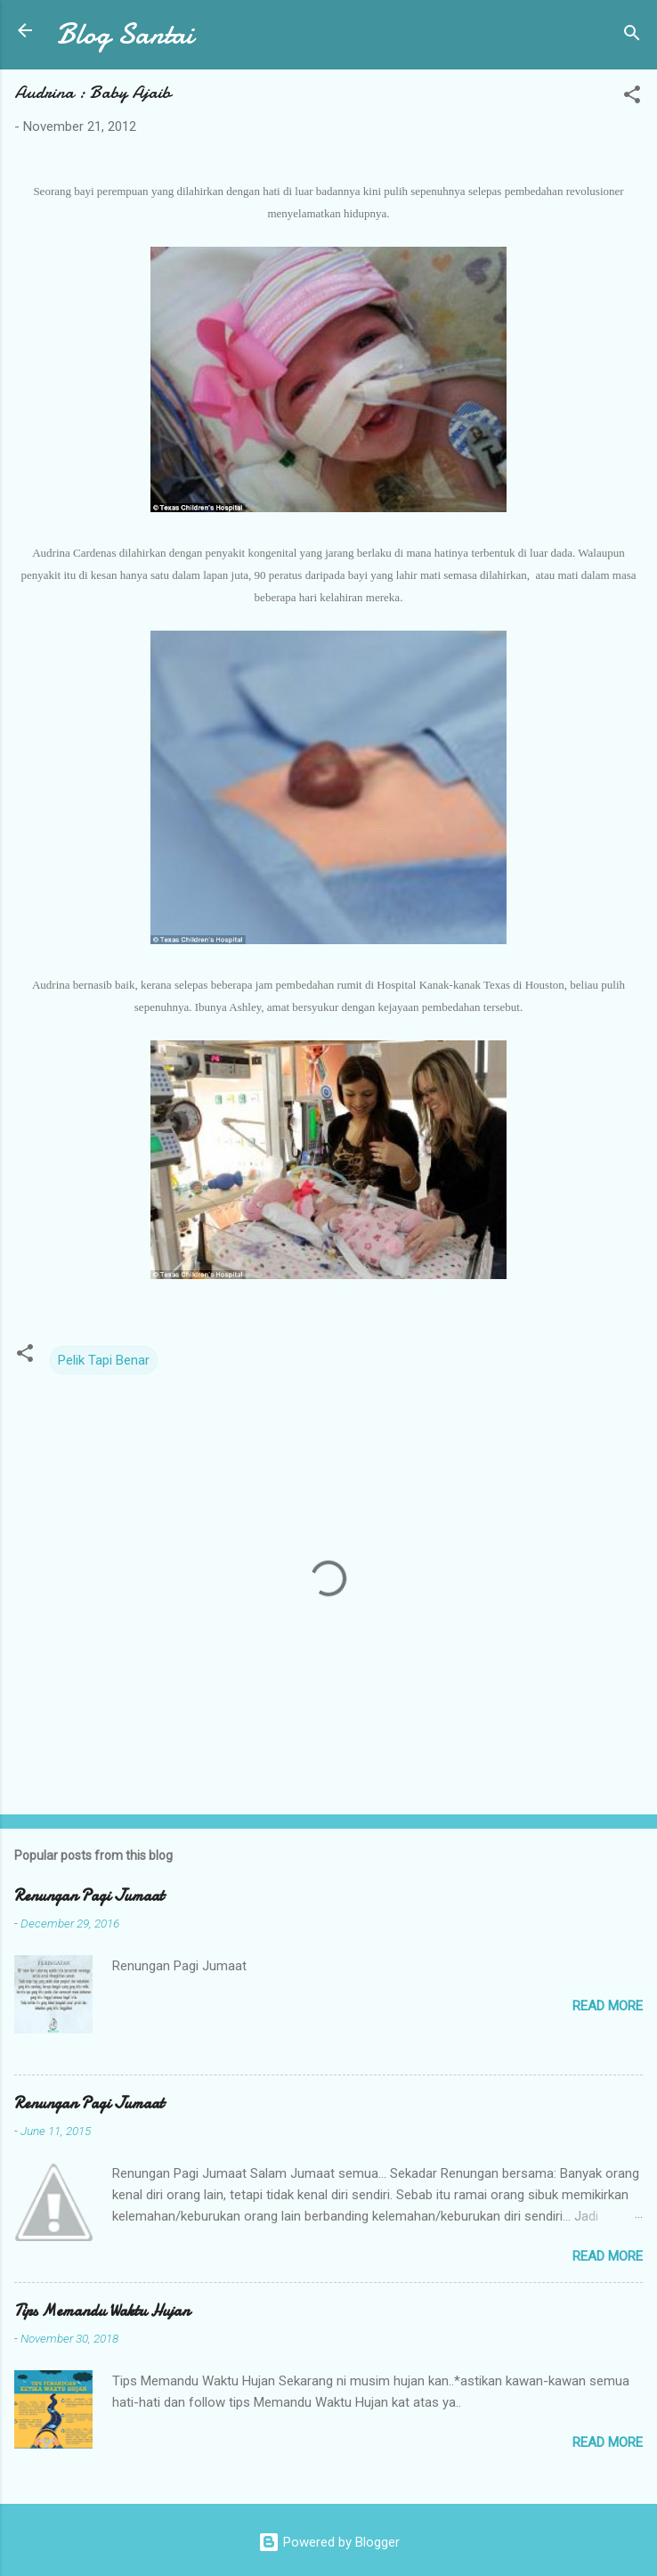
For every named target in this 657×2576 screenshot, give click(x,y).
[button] (632, 97)
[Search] (632, 36)
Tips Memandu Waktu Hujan (102, 2311)
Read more (607, 2006)
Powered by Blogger (329, 2542)
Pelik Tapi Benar (104, 1360)
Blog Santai (125, 34)
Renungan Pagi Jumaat (89, 1896)
